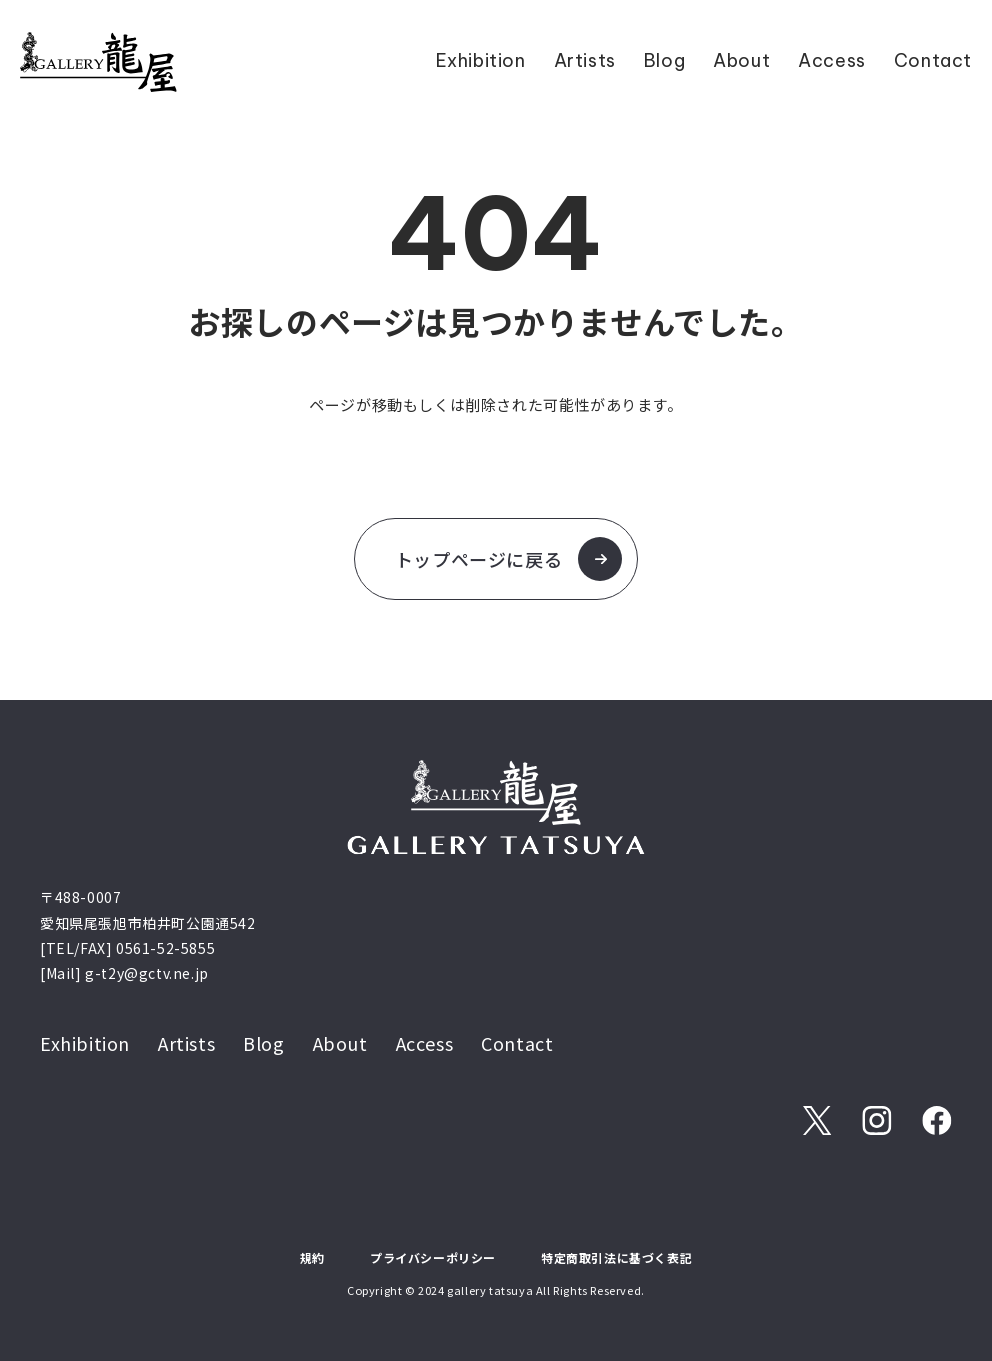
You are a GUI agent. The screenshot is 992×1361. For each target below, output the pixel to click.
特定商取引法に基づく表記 (616, 1257)
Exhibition (481, 60)
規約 (312, 1257)
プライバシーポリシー (433, 1257)
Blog (664, 60)
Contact (933, 60)
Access (832, 60)
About (741, 60)
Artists (585, 60)
